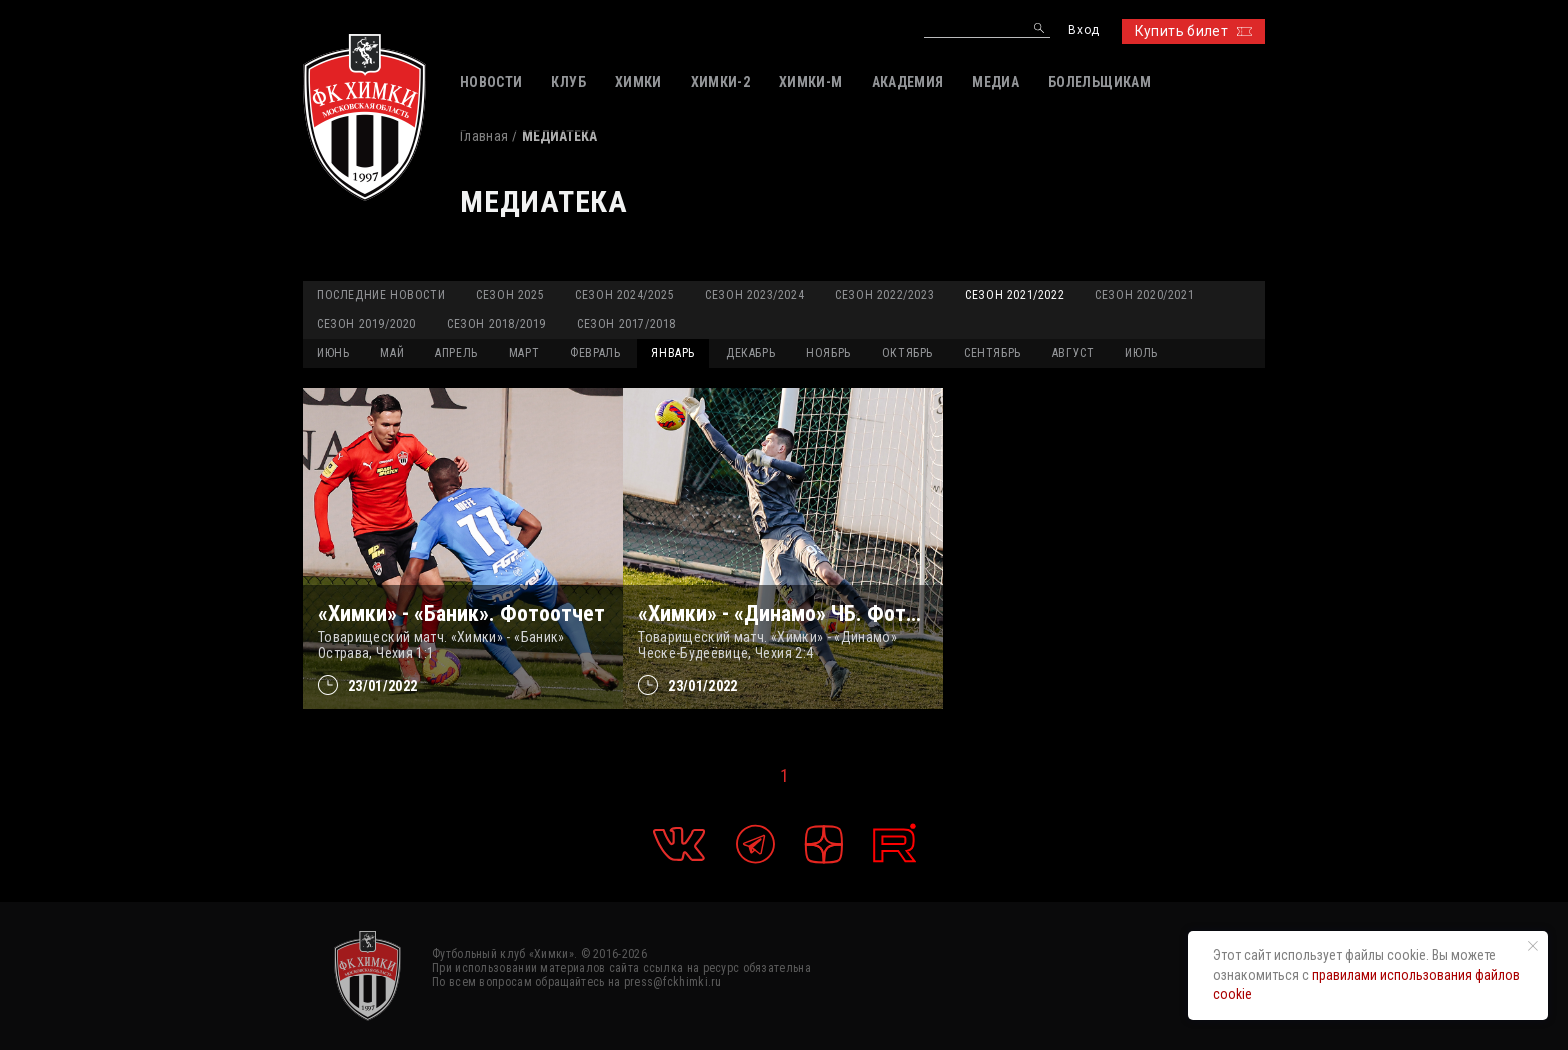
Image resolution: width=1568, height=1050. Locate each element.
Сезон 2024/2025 (624, 295)
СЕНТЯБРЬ (992, 353)
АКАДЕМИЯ (908, 82)
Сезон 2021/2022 (1014, 295)
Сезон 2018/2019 (496, 324)
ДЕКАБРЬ (750, 353)
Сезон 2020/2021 (1144, 295)
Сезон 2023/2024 (754, 295)
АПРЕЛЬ (456, 353)
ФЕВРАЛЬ (595, 353)
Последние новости (381, 295)
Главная (484, 136)
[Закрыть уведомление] (1533, 946)
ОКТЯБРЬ (907, 353)
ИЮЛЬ (1141, 353)
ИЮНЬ (333, 353)
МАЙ (392, 353)
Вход (1083, 30)
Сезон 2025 (510, 295)
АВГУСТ (1073, 353)
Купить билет (1193, 31)
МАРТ (524, 353)
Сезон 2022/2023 (884, 295)
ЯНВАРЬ (673, 353)
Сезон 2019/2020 (366, 324)
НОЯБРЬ (828, 353)
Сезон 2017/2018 (626, 324)
